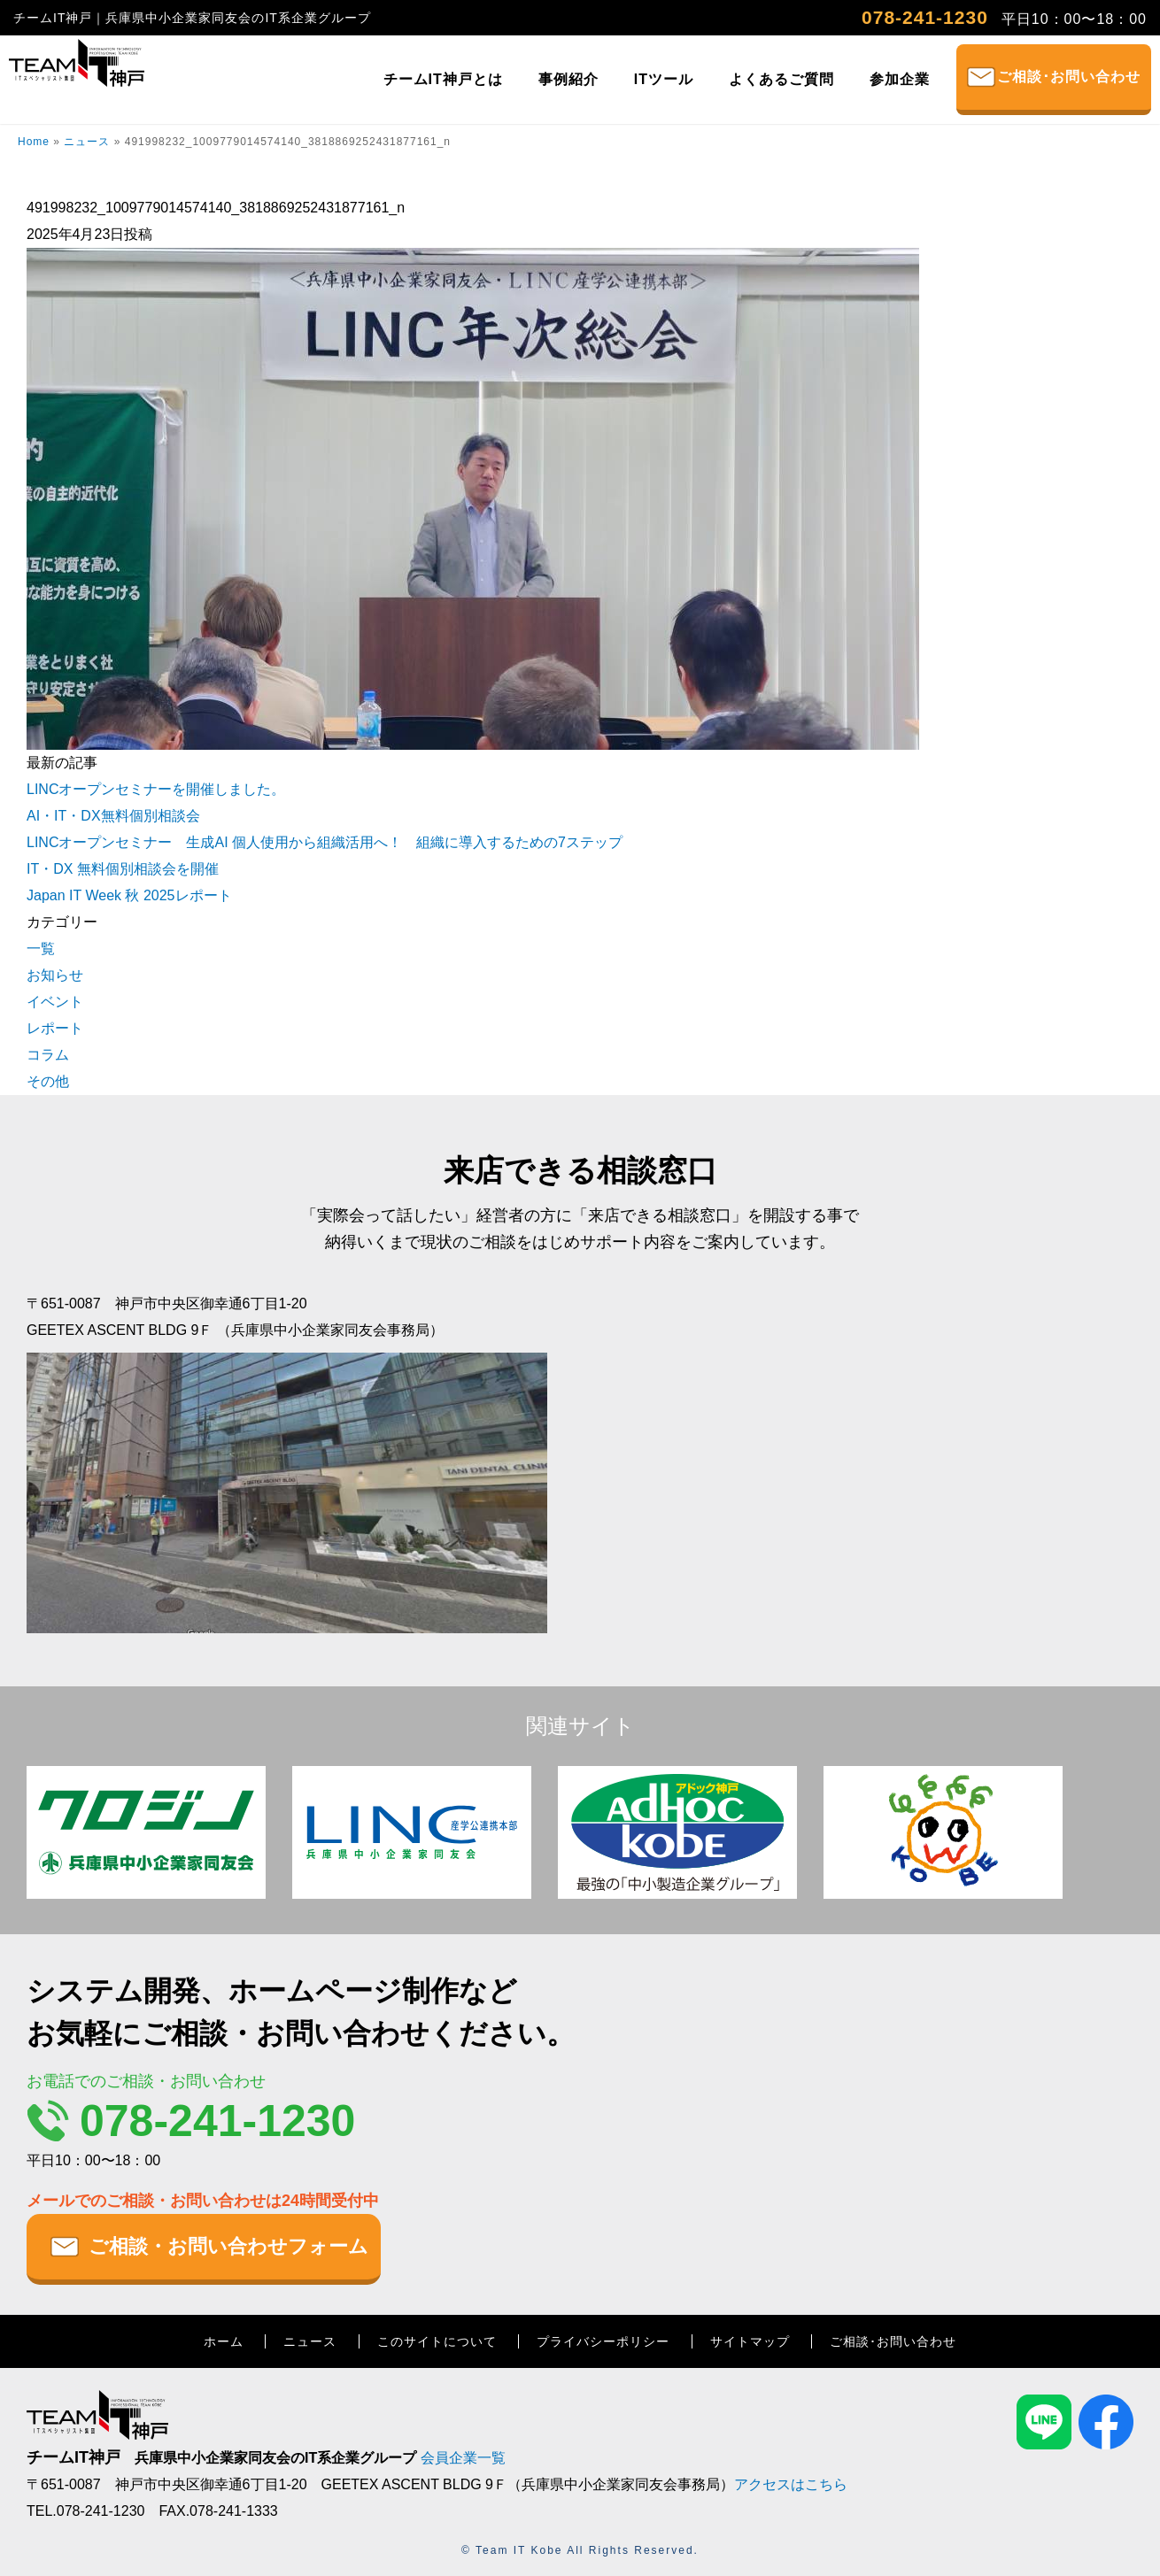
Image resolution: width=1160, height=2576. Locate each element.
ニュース (87, 141)
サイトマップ (750, 2341)
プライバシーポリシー (603, 2341)
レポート (55, 1028)
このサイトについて (437, 2341)
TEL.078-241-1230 (85, 2510)
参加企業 (900, 79)
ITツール (663, 79)
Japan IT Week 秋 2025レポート (129, 895)
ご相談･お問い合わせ (1069, 76)
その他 (48, 1081)
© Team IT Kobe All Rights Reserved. (580, 2550)
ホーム (224, 2341)
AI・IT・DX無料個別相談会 (113, 815)
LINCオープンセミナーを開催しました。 (156, 789)
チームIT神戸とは (443, 79)
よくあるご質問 (781, 79)
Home (34, 141)
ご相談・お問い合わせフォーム (228, 2246)
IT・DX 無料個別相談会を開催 (123, 868)
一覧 (41, 948)
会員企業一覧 (463, 2457)
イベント (55, 1001)
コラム (48, 1054)
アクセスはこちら (790, 2484)
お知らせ (55, 975)
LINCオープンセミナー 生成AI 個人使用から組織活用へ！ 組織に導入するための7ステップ (325, 842)
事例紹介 (568, 79)
